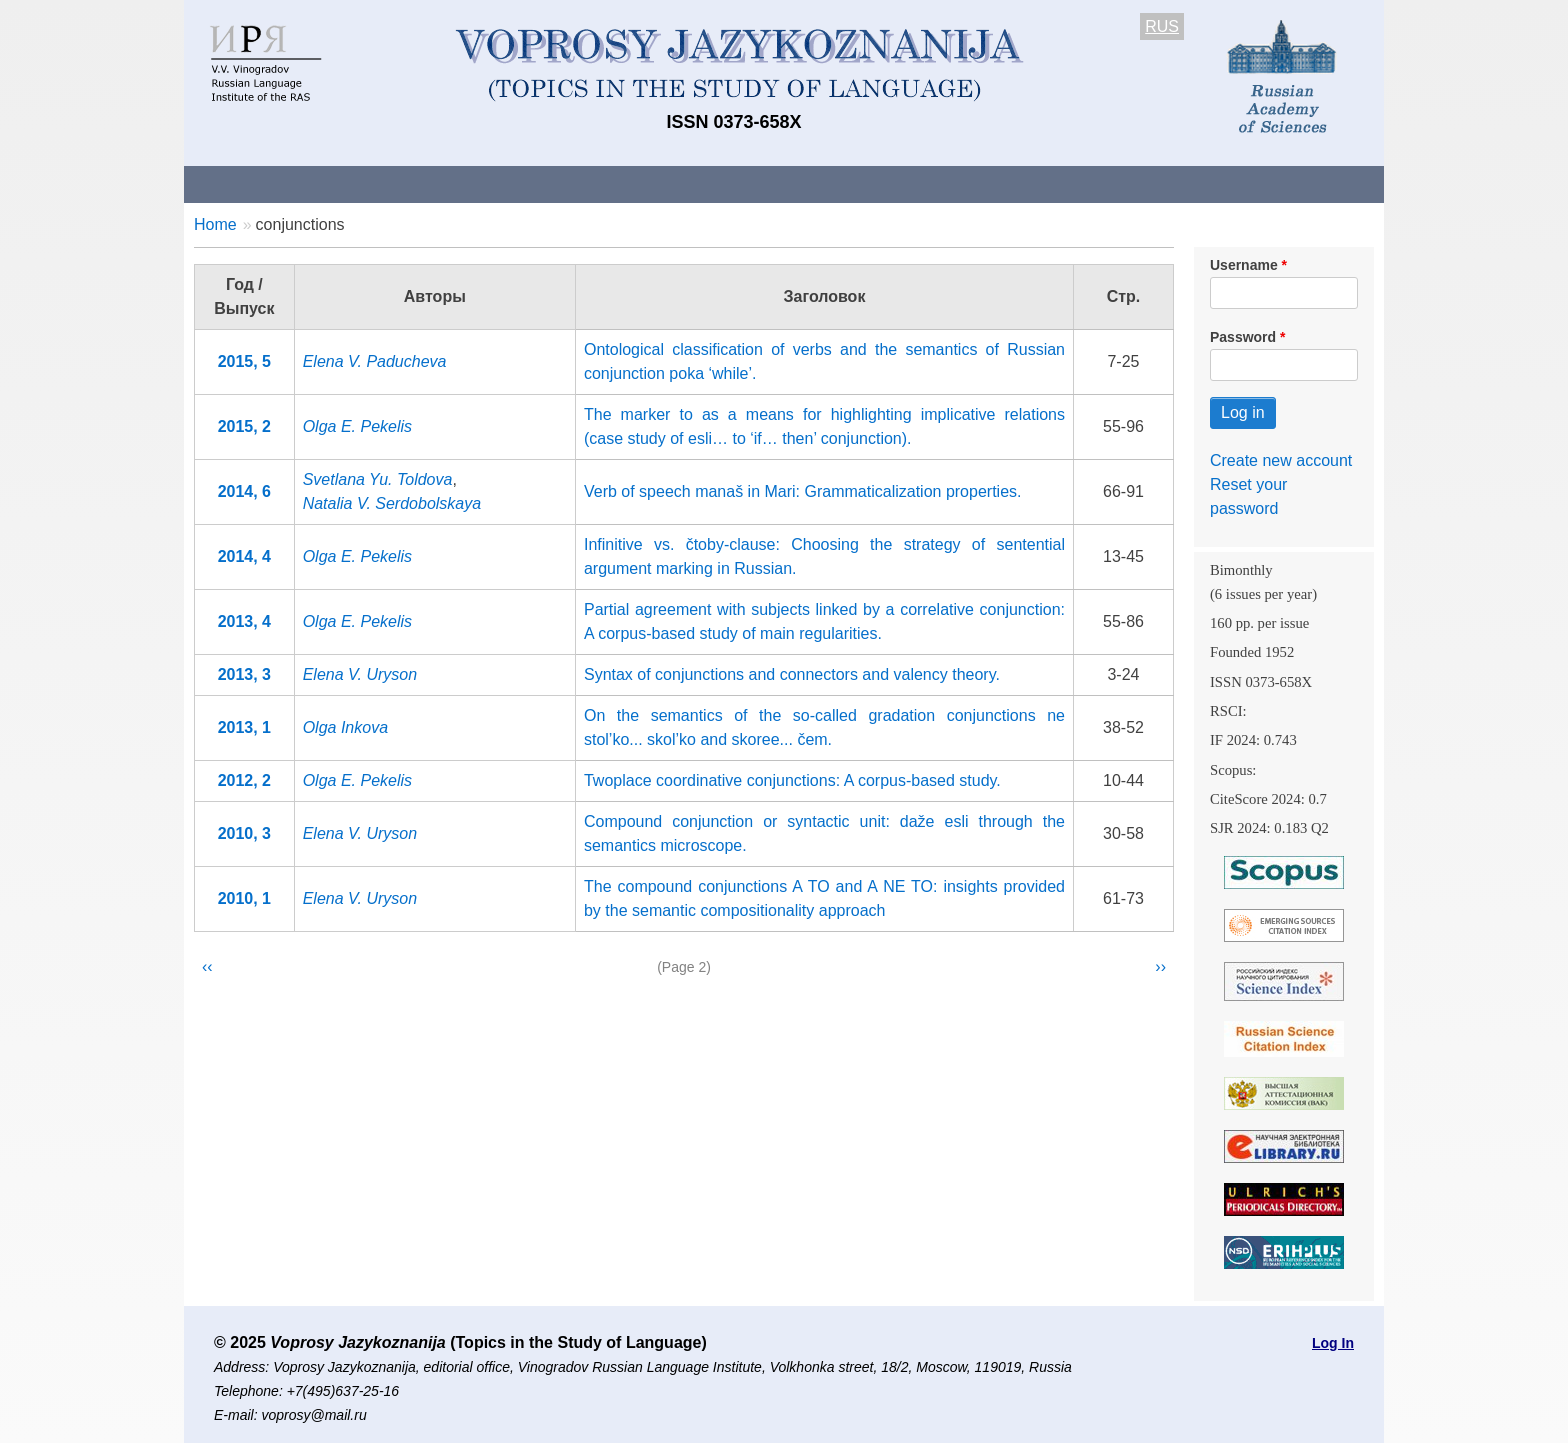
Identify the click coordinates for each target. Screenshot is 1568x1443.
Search (1242, 183)
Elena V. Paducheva (375, 361)
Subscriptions (984, 183)
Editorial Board (1124, 183)
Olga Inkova (345, 727)
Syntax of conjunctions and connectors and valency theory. (792, 674)
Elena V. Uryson (360, 674)
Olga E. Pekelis (357, 426)
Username (1244, 265)
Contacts (400, 183)
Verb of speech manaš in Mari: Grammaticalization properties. (803, 491)
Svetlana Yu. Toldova (378, 479)
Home (215, 224)
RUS (1162, 26)
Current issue (746, 183)
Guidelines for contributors (566, 183)
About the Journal (266, 183)
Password (1243, 337)
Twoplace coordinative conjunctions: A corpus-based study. (792, 780)
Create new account (1281, 460)
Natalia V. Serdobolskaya (392, 503)
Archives (864, 183)
